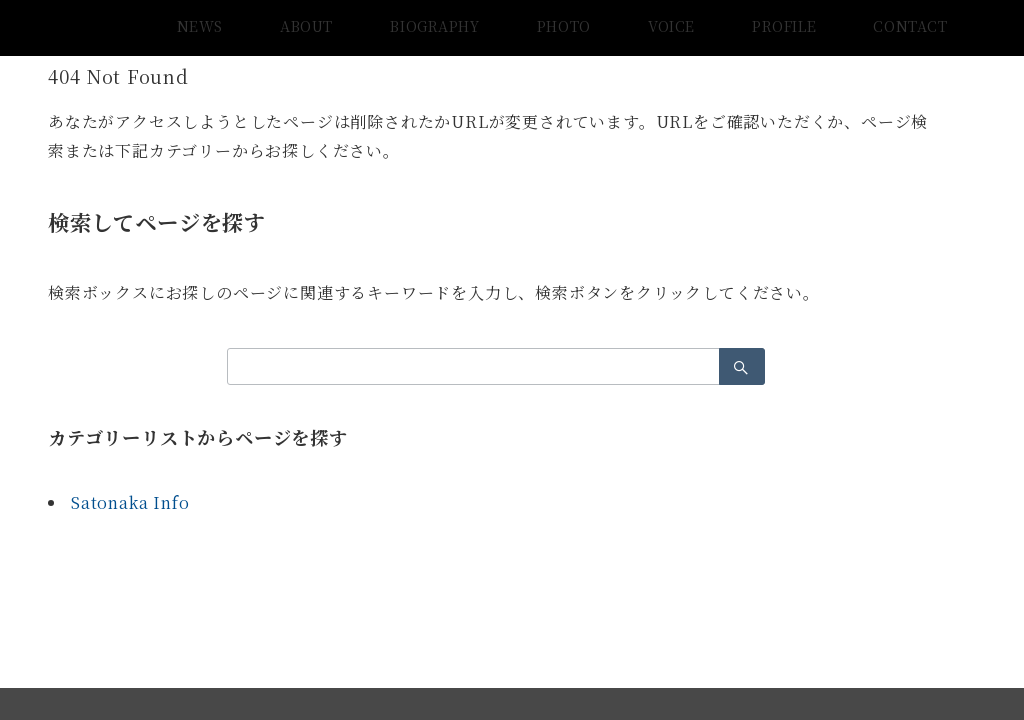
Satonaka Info (130, 502)
